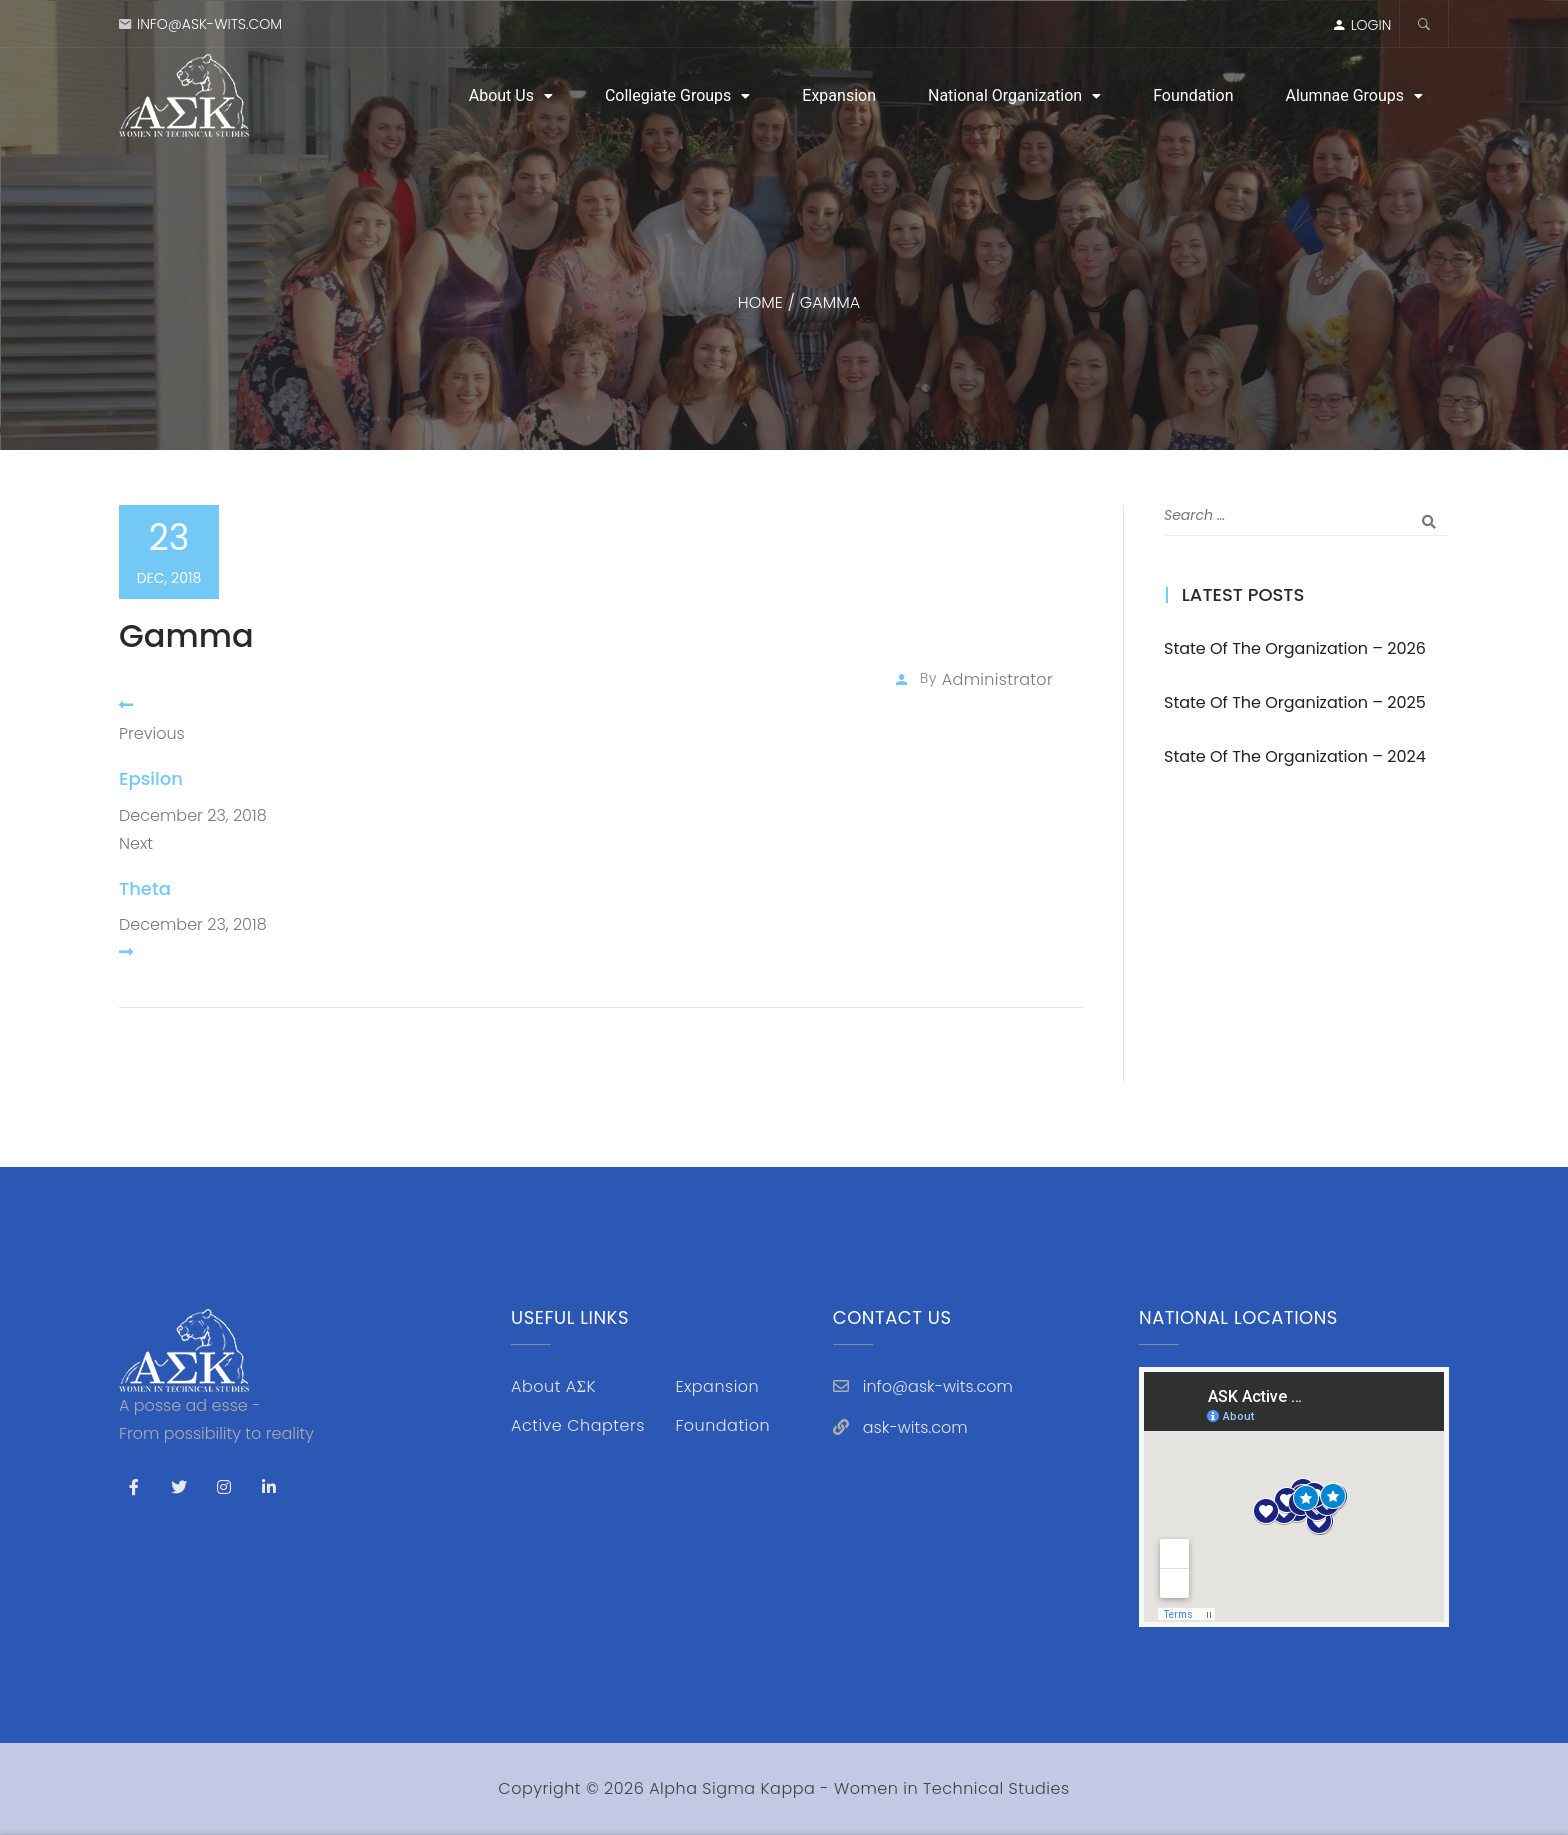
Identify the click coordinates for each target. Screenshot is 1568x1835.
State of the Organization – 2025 (1295, 702)
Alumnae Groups (1344, 95)
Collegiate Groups (668, 95)
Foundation (1193, 95)
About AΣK (553, 1386)
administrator (997, 679)
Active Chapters (578, 1425)
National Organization (1005, 95)
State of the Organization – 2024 (1295, 756)
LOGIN (1371, 25)
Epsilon (151, 778)
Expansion (839, 95)
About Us (501, 95)
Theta (145, 888)
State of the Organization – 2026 (1295, 648)
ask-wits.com (915, 1427)
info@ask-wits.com (209, 24)
